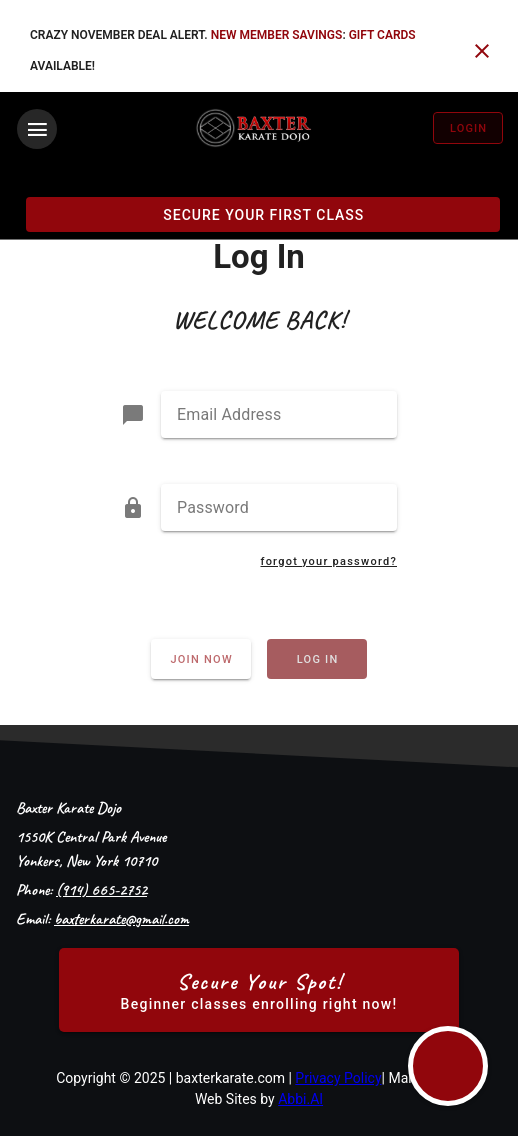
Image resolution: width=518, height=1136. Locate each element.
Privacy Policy (338, 1078)
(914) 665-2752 (101, 890)
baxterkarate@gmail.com (121, 919)
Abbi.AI (300, 1099)
